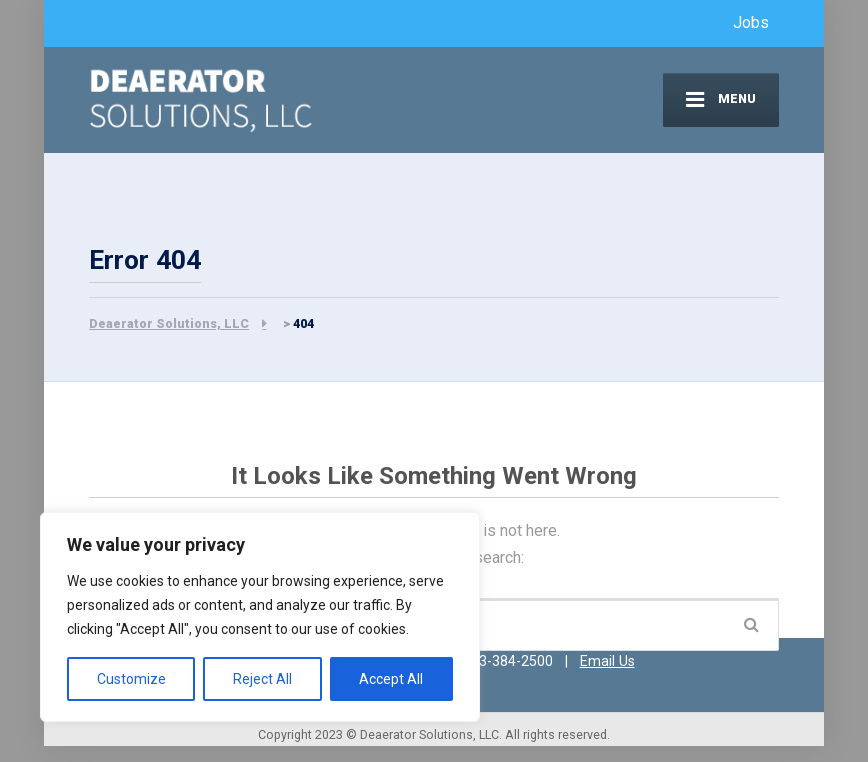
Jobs (751, 22)
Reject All (262, 679)
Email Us (607, 661)
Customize (131, 679)
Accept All (391, 679)
